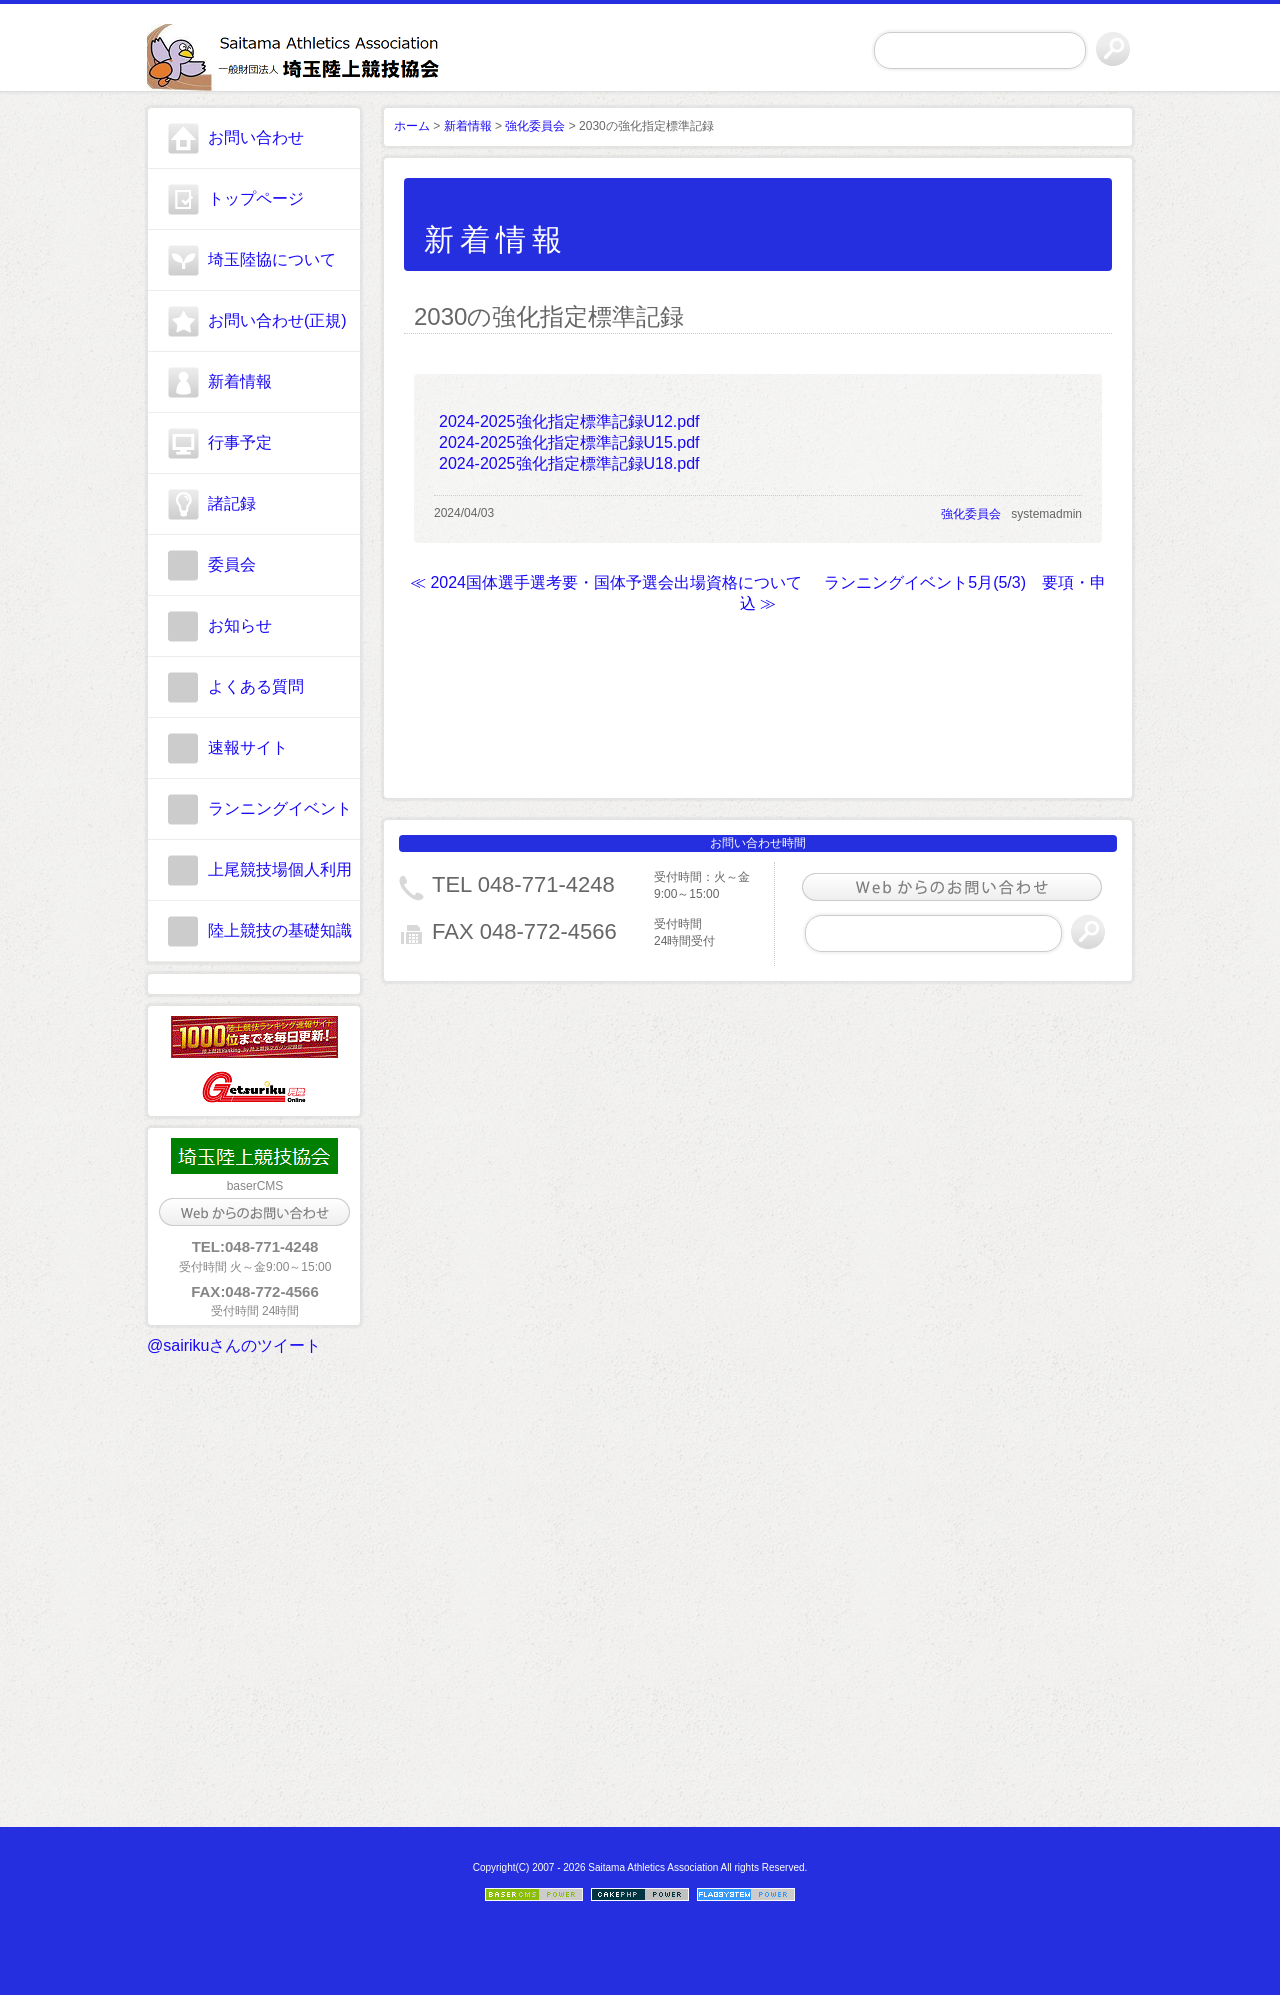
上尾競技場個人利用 (280, 869)
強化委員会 (535, 126)
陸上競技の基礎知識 (280, 930)
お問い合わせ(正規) (277, 320)
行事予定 (240, 442)
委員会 (232, 564)
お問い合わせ (256, 137)
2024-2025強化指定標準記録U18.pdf (569, 463)
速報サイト (248, 747)
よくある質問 (256, 686)
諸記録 (232, 503)
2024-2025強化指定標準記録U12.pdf (569, 421)
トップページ (256, 198)
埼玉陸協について (272, 259)
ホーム (412, 126)
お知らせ (240, 625)
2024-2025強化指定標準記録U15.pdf (569, 442)
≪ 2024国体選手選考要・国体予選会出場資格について (606, 582)
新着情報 (240, 381)
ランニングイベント (280, 808)
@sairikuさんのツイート (234, 1345)
